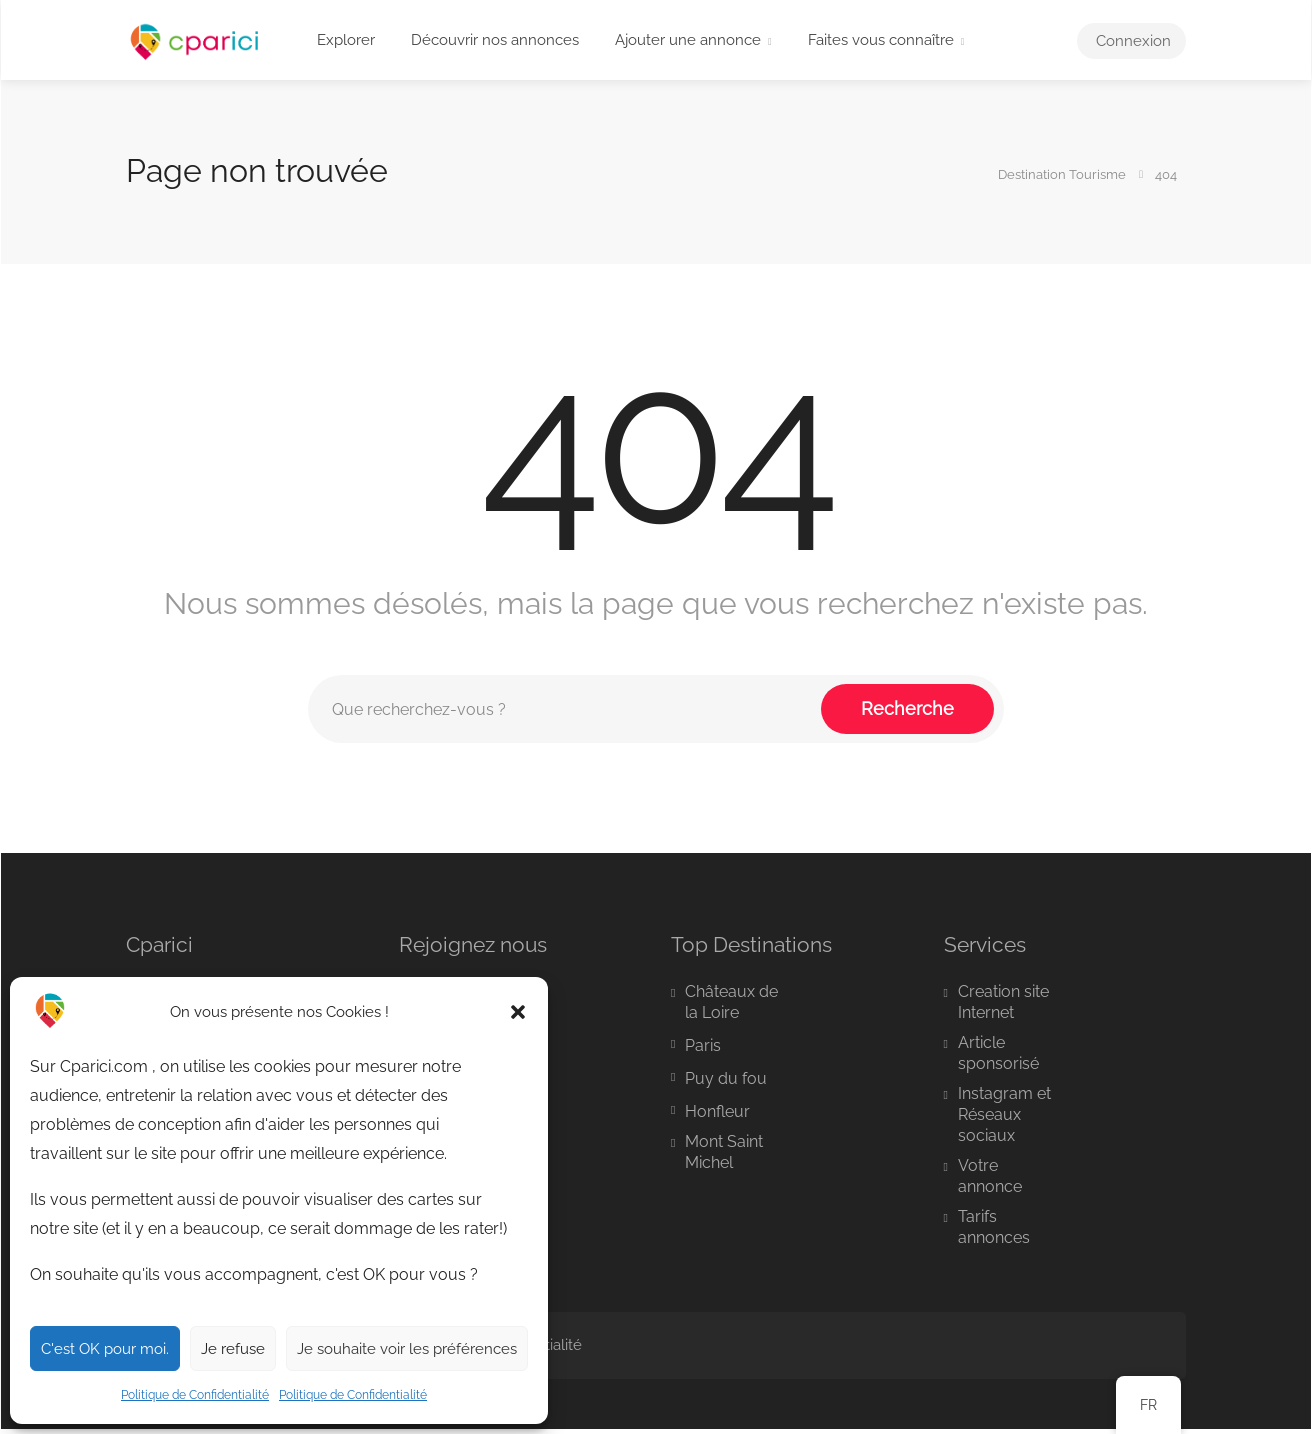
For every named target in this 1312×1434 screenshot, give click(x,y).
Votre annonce (990, 1176)
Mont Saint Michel (724, 1152)
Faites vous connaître (881, 40)
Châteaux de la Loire (731, 1002)
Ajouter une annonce (688, 40)
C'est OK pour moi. (105, 1349)
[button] (518, 1012)
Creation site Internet (1003, 1002)
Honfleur (717, 1111)
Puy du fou (726, 1078)
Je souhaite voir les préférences (407, 1349)
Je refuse (233, 1349)
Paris (703, 1045)
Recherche (907, 708)
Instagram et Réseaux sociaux (1004, 1114)
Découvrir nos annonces (495, 40)
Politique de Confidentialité (195, 1395)
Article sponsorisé (998, 1053)
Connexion (1131, 40)
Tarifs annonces (994, 1227)
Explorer (346, 40)
